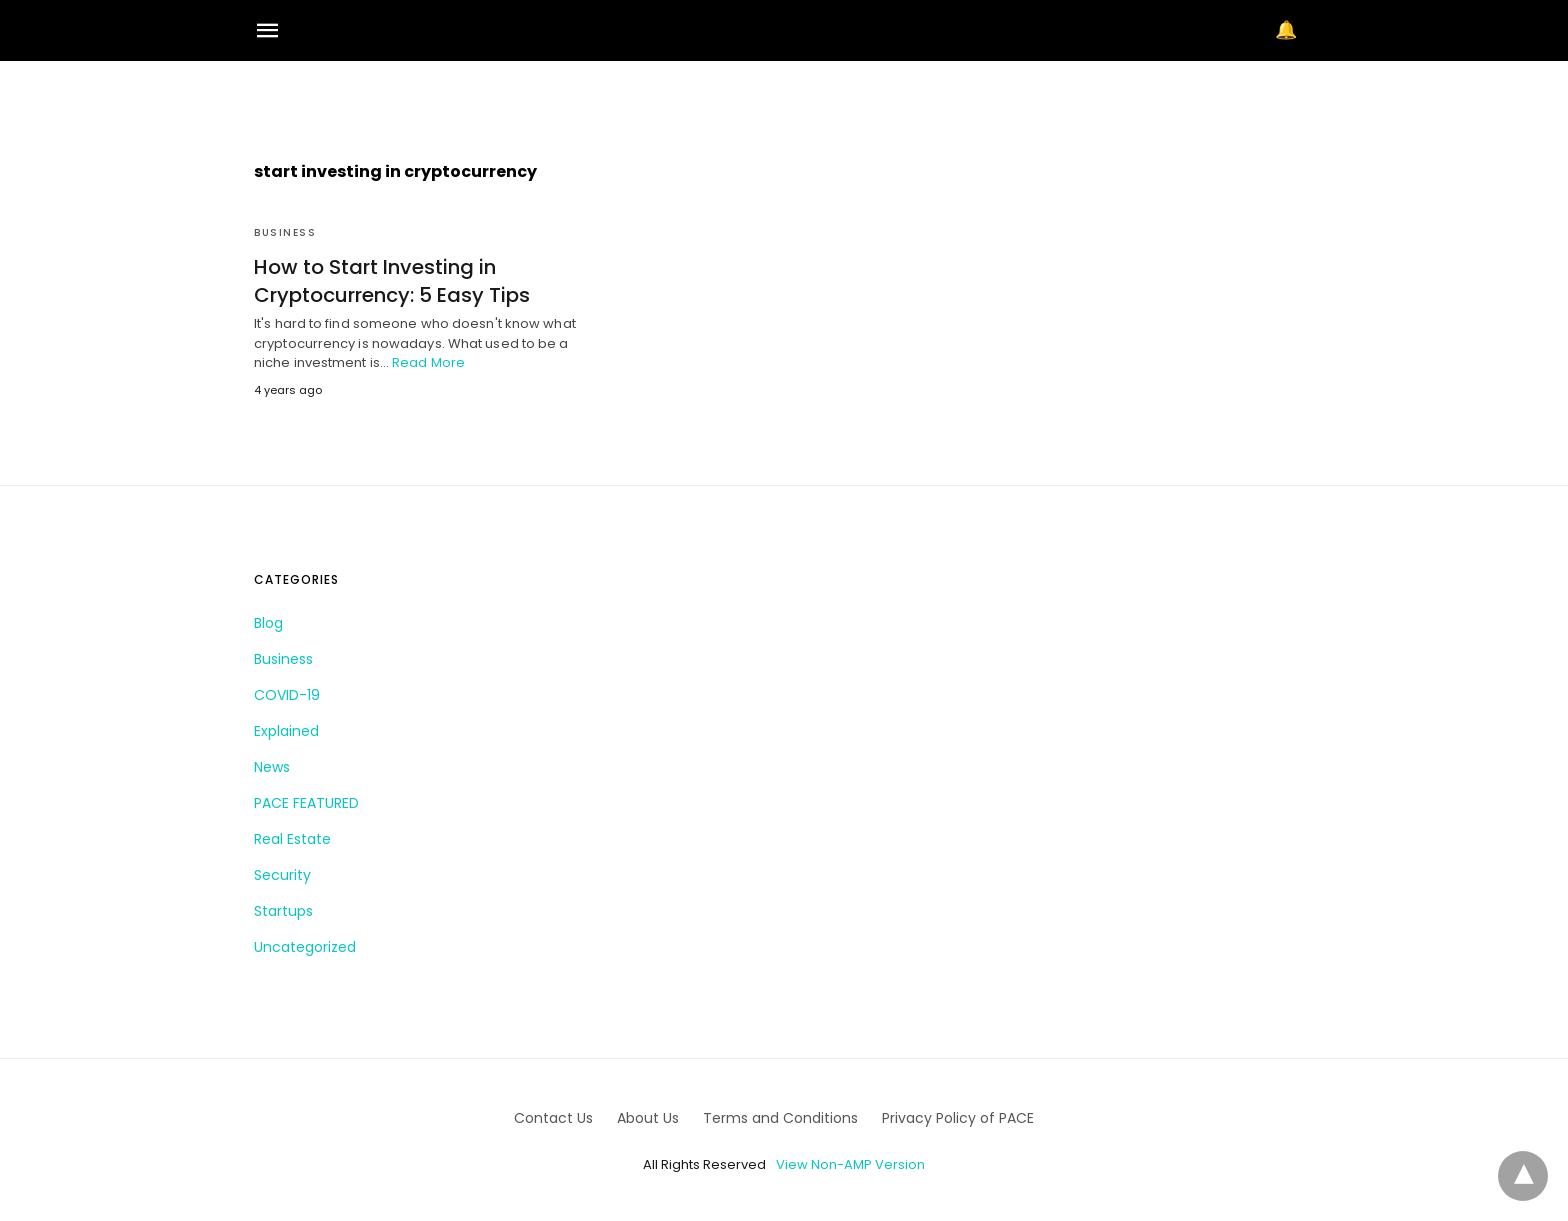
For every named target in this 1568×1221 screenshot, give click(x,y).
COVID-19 (287, 695)
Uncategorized (305, 947)
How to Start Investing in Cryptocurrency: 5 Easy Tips (392, 281)
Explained (286, 731)
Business (285, 232)
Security (282, 875)
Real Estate (292, 839)
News (272, 767)
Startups (283, 911)
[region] (784, 96)
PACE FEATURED (306, 803)
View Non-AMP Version (850, 1164)
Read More (428, 362)
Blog (268, 623)
